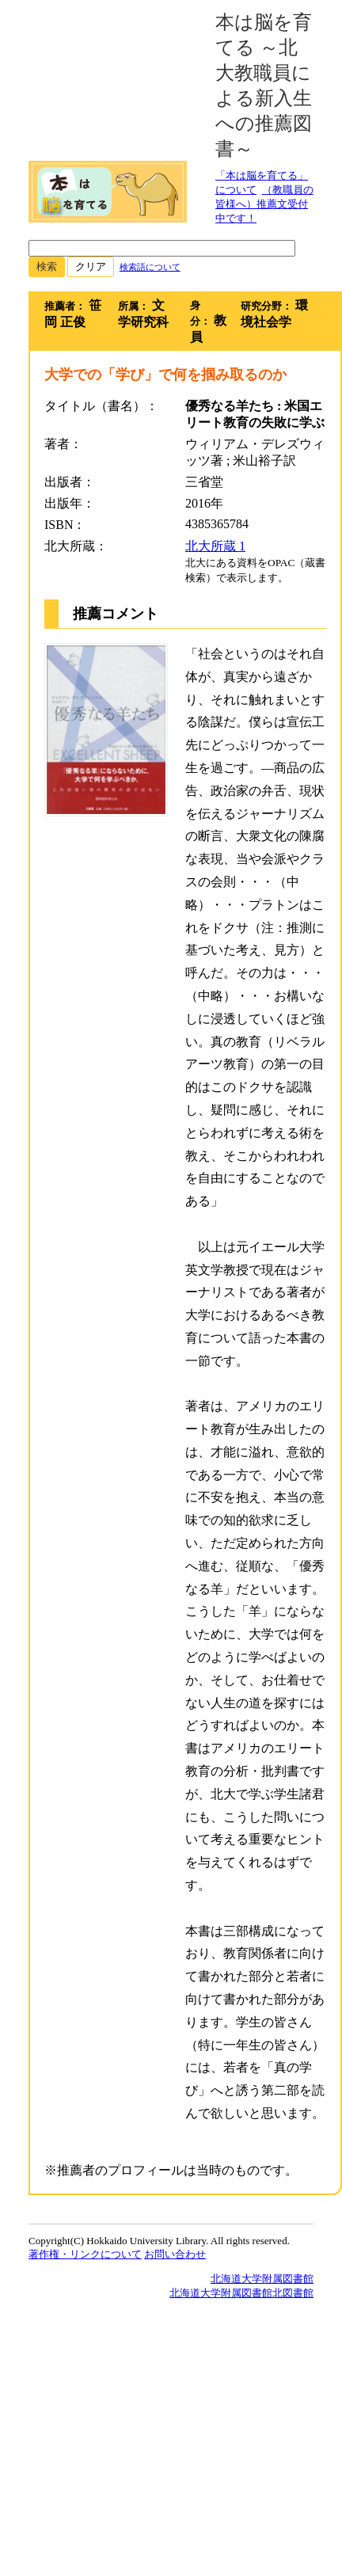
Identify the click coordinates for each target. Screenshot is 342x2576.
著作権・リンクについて (85, 2254)
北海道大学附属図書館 (262, 2279)
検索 (46, 266)
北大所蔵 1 (215, 546)
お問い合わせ (175, 2254)
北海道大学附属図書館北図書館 (241, 2293)
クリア (90, 266)
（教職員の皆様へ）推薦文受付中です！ (264, 204)
